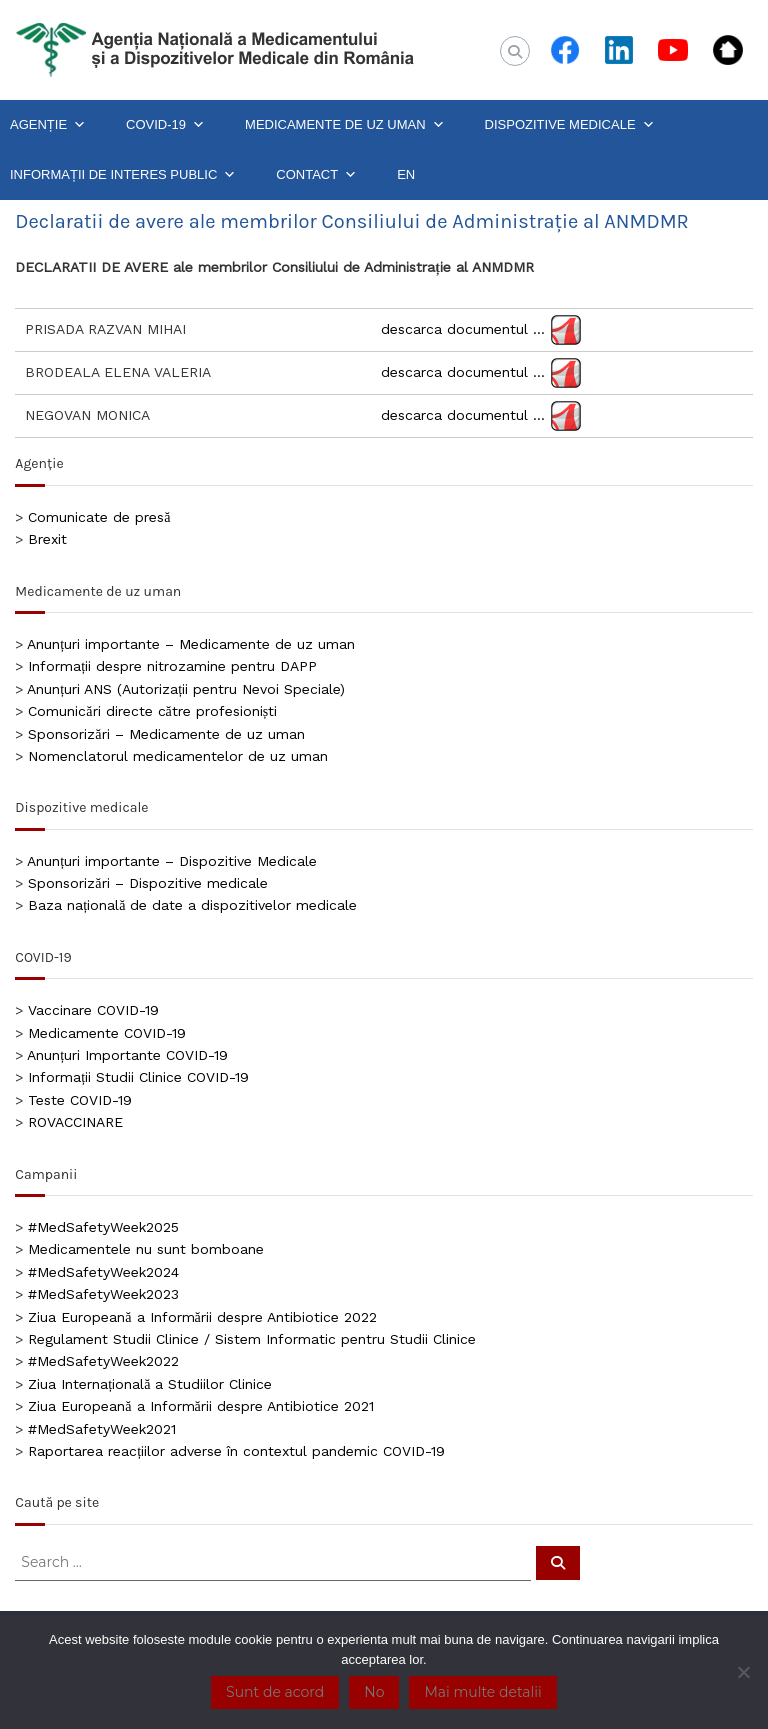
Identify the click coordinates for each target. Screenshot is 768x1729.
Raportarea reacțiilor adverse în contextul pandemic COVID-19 (236, 1451)
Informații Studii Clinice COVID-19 (138, 1077)
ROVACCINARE (75, 1122)
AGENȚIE (48, 125)
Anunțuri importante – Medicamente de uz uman (191, 644)
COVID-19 (165, 125)
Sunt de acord (275, 1692)
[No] (743, 1672)
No (374, 1692)
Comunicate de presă (99, 517)
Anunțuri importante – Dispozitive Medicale (172, 861)
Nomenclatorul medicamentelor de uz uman (178, 756)
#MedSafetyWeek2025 (103, 1227)
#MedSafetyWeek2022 (103, 1361)
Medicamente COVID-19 (107, 1033)
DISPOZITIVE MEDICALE (570, 125)
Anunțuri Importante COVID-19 (127, 1055)
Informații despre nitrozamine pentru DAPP (172, 666)
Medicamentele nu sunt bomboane (146, 1249)
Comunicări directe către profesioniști (152, 711)
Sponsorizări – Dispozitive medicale (147, 883)
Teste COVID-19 (80, 1100)
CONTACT (316, 175)
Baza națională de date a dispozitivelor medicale (192, 905)
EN (406, 174)
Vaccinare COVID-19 (93, 1010)
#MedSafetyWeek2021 (102, 1429)
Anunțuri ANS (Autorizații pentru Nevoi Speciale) (186, 689)
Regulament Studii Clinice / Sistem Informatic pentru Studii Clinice (252, 1339)
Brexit (47, 539)
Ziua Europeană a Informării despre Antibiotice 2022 (202, 1317)
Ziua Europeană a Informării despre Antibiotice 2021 (200, 1406)
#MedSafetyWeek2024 (103, 1272)
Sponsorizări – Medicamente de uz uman (166, 734)
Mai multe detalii (482, 1692)
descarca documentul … (463, 329)
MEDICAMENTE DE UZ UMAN (345, 125)
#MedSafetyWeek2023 (103, 1294)
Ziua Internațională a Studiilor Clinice (150, 1384)
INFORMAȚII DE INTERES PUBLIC (123, 175)
